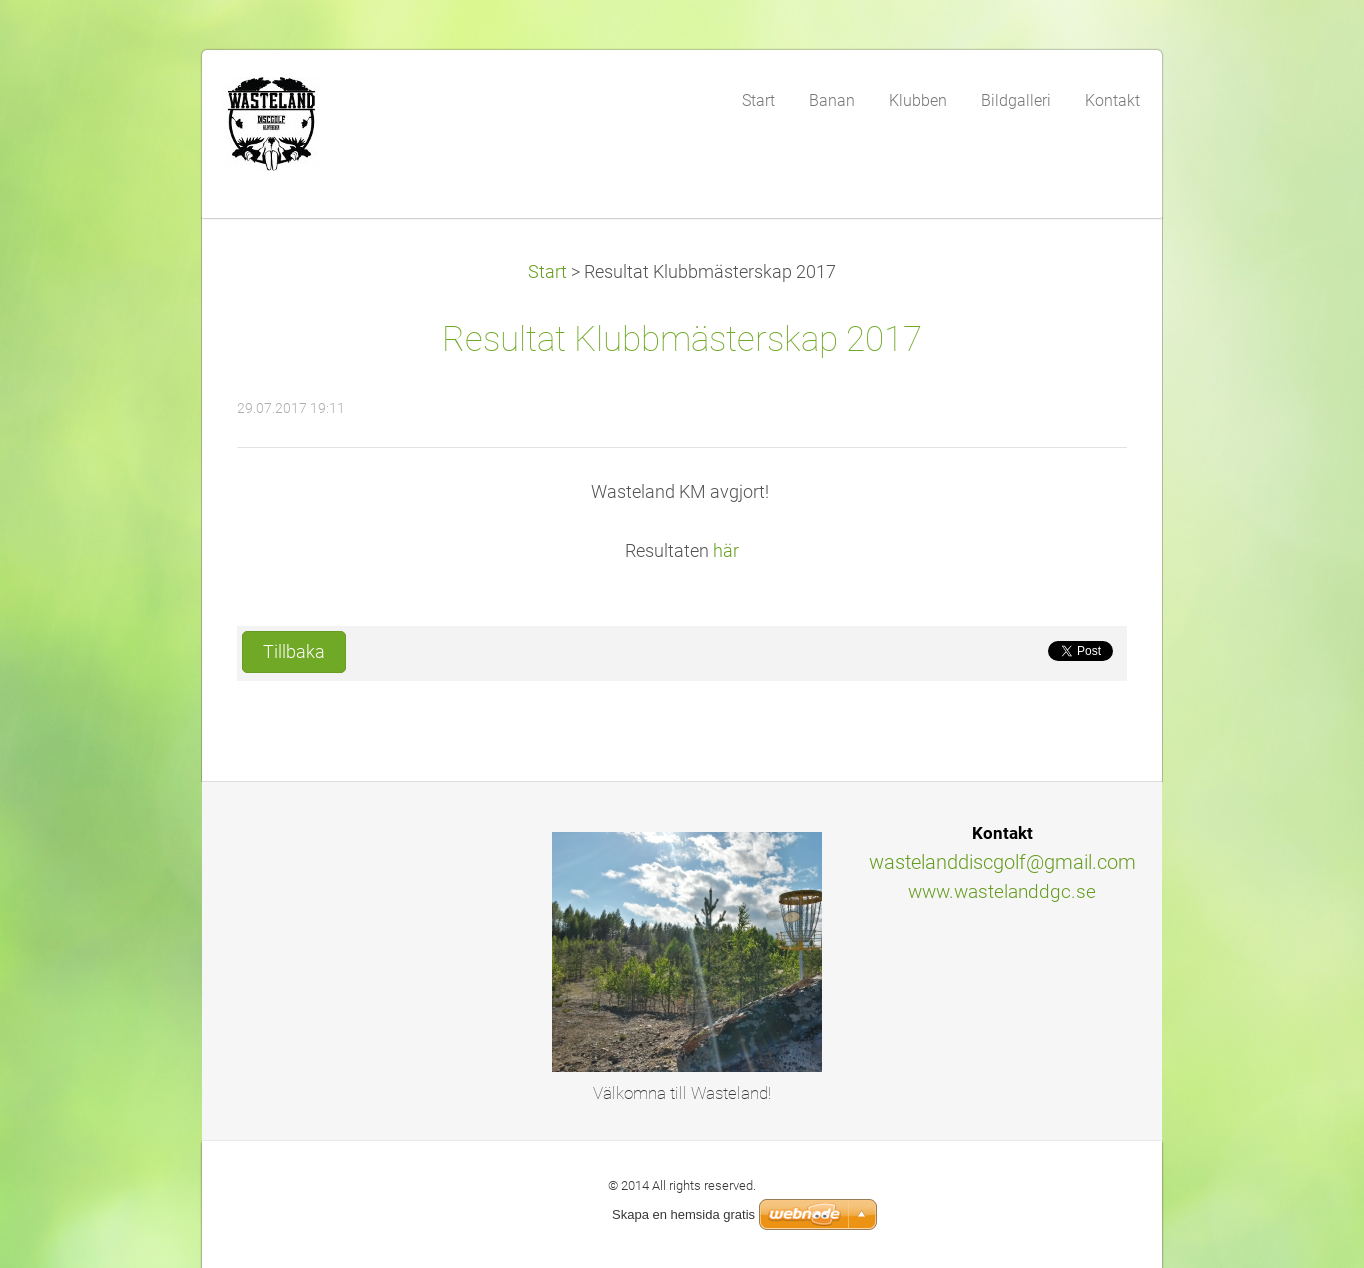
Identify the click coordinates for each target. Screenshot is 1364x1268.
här (726, 551)
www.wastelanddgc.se (1002, 891)
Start (547, 272)
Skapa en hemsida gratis (683, 1214)
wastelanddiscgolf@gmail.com (1002, 862)
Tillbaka (294, 652)
